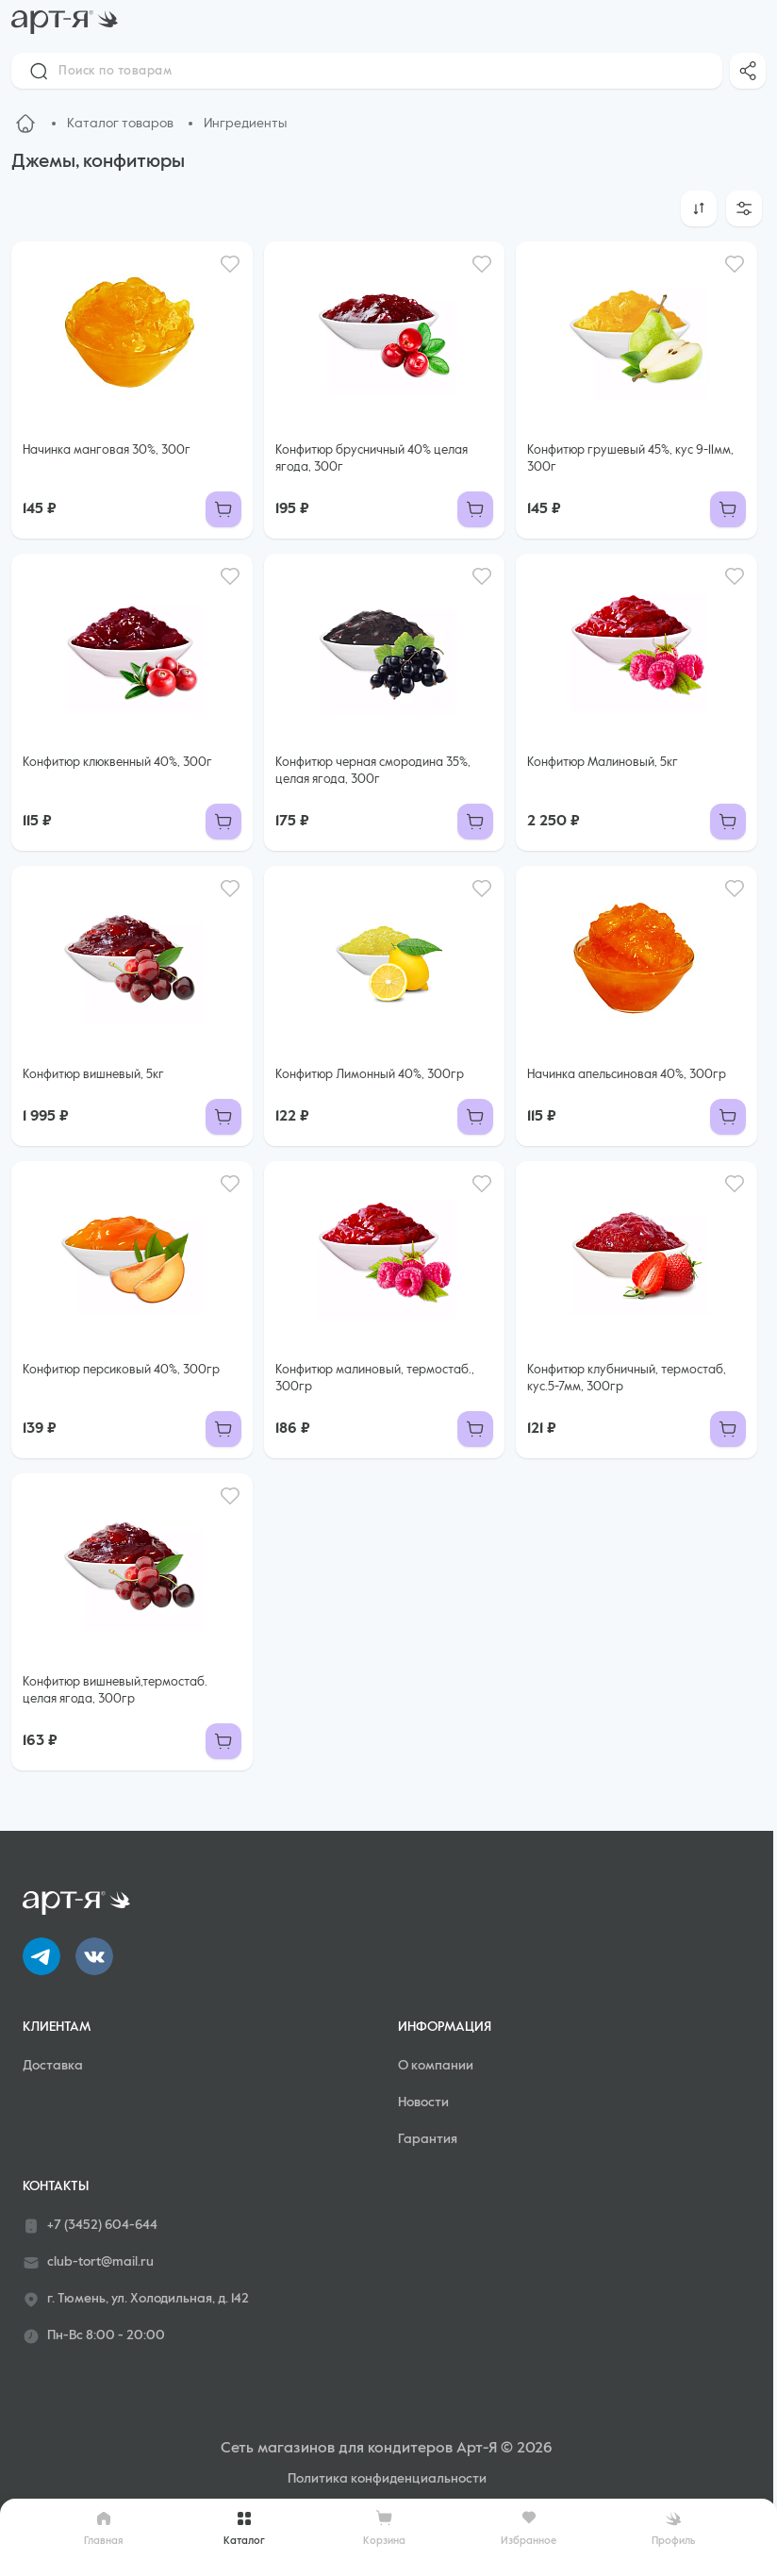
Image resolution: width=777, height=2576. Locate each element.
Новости (423, 2102)
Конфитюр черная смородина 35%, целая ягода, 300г (373, 771)
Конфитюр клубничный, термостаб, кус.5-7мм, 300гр (626, 1378)
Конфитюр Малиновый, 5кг (602, 762)
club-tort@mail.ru (88, 2262)
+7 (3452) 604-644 (90, 2226)
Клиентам (57, 2027)
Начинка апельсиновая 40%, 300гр (626, 1075)
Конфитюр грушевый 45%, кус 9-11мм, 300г (630, 459)
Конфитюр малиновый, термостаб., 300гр (374, 1378)
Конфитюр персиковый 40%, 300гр (121, 1370)
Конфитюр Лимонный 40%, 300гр (369, 1075)
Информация (444, 2027)
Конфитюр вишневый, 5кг (93, 1075)
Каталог (244, 2528)
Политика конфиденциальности (387, 2478)
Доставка (53, 2065)
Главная (104, 2528)
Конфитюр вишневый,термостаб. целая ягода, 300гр (115, 1690)
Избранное (528, 2527)
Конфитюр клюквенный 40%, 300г (117, 762)
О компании (435, 2065)
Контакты (56, 2186)
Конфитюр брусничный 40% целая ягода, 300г (371, 459)
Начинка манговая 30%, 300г (106, 450)
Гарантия (427, 2139)
